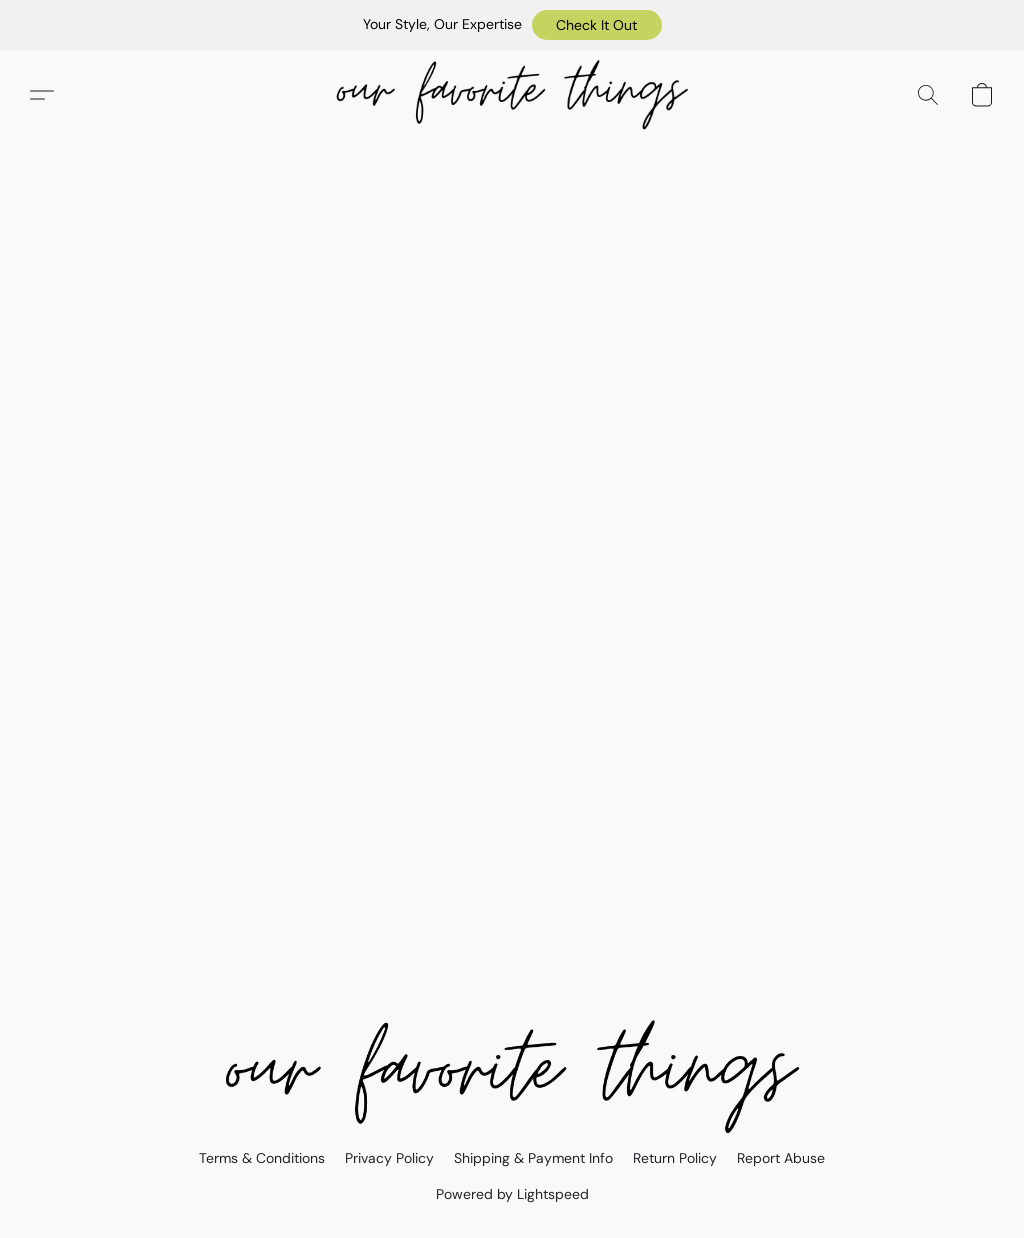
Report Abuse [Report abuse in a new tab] (781, 1158)
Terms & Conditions (262, 1158)
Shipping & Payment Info (533, 1158)
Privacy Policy (389, 1158)
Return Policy (675, 1158)
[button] (597, 25)
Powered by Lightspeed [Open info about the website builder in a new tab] (512, 1194)
